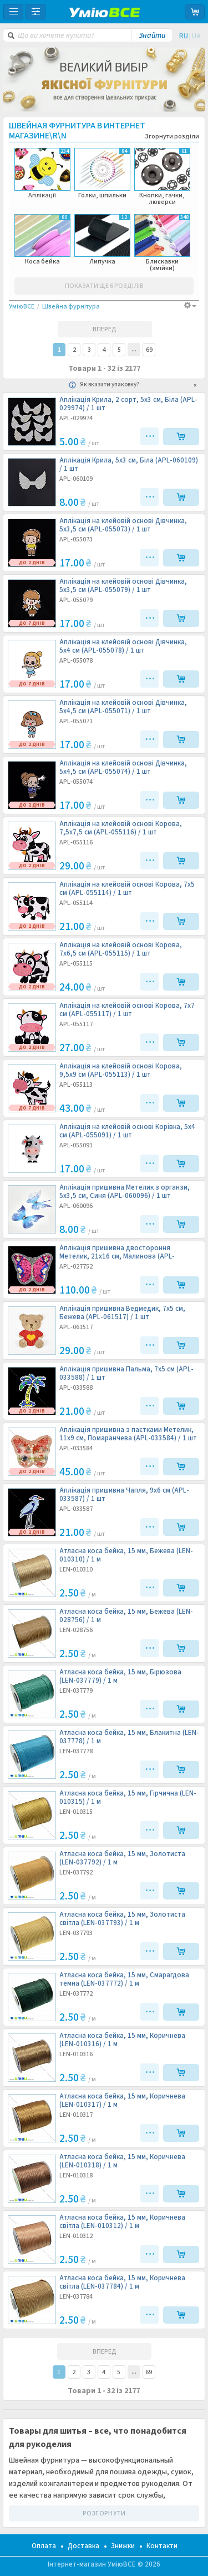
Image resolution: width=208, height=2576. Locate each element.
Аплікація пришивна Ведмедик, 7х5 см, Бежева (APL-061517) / (122, 1313)
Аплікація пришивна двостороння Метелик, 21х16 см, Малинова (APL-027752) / (117, 1252)
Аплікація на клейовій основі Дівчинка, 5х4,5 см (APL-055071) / (123, 707)
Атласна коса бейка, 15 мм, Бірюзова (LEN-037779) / (120, 1676)
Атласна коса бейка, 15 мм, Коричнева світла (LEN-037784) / (122, 2282)
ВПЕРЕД (104, 329)
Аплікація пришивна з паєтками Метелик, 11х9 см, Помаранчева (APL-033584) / (128, 1434)
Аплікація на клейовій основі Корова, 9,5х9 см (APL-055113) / (120, 1070)
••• (150, 436)
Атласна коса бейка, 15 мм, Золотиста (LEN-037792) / (122, 1858)
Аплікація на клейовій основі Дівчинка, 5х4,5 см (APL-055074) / (123, 767)
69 (149, 350)
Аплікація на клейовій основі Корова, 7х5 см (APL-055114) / (127, 889)
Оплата (44, 2546)
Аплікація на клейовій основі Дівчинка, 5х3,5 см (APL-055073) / (123, 525)
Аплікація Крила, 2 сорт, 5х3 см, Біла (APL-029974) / (128, 404)
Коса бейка (42, 239)
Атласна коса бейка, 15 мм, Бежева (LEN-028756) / (126, 1616)
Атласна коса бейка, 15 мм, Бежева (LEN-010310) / (126, 1555)
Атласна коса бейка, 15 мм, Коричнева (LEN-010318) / (122, 2161)
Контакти (161, 2546)
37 (134, 349)
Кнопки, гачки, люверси (162, 177)
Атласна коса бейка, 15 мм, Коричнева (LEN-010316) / (122, 2040)
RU (183, 36)
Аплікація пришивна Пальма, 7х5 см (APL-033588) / (126, 1373)
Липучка (102, 239)
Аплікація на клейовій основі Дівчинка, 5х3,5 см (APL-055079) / (123, 586)
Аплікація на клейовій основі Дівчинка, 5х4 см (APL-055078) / (123, 646)
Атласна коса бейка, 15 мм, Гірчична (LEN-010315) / (127, 1797)
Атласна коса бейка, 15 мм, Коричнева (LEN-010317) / (122, 2100)
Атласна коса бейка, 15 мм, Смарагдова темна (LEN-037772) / (124, 1979)
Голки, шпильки (102, 173)
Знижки (123, 2546)
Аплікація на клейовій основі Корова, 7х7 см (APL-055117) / (127, 1010)
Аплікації (42, 173)
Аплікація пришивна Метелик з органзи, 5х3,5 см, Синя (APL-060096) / (124, 1191)
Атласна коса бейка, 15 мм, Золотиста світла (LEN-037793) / (122, 1919)
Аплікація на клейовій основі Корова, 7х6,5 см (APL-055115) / (120, 949)
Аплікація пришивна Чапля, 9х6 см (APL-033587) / (124, 1494)
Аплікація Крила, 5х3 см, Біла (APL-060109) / (128, 464)
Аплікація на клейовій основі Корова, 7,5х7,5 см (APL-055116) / (120, 828)
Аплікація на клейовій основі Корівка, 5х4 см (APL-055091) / (127, 1131)
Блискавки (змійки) (162, 243)
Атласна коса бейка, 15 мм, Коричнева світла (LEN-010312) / (122, 2222)
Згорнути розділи (172, 136)
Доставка (83, 2546)
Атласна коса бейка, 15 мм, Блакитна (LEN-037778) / (129, 1737)
